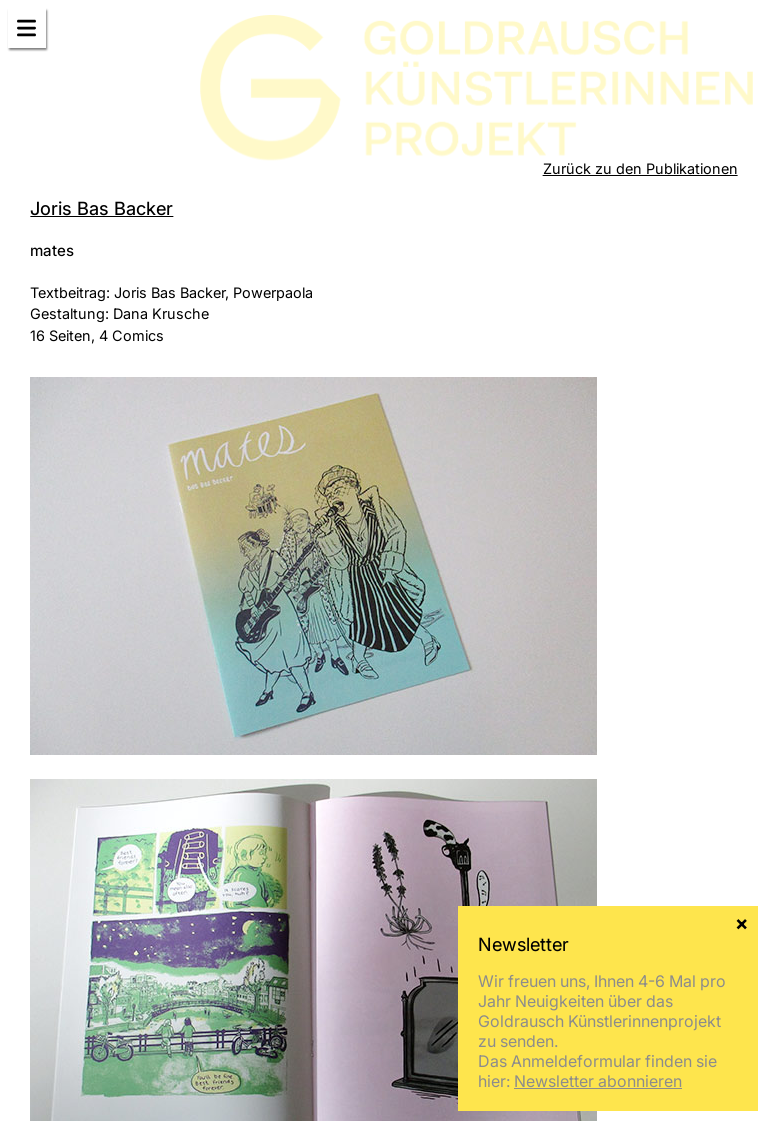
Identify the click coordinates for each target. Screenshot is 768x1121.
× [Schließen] (741, 922)
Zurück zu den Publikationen (640, 168)
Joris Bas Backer (101, 208)
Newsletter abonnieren (598, 1081)
